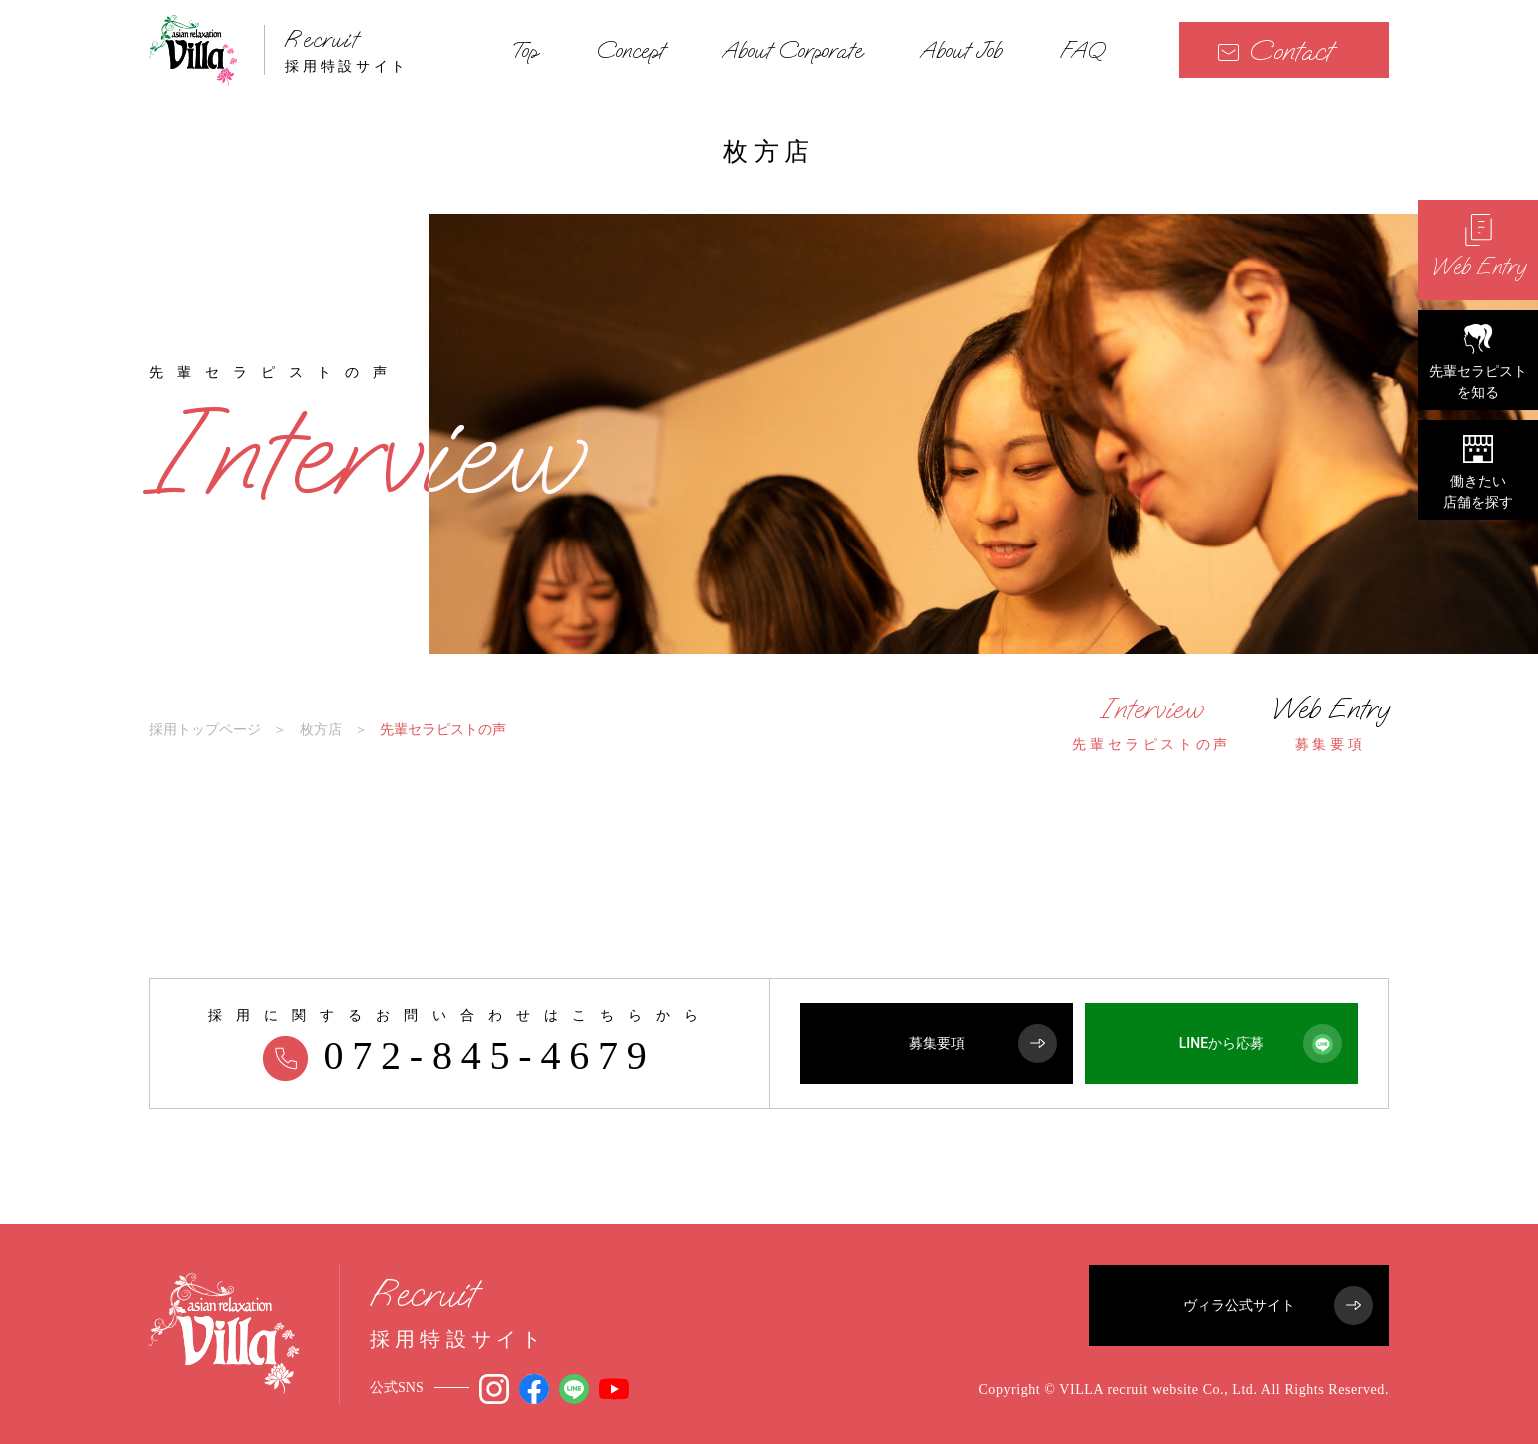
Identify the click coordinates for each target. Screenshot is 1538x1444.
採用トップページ (205, 729)
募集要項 (983, 1043)
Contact (1275, 50)
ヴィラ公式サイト (1278, 1305)
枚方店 (321, 729)
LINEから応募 (1260, 1043)
